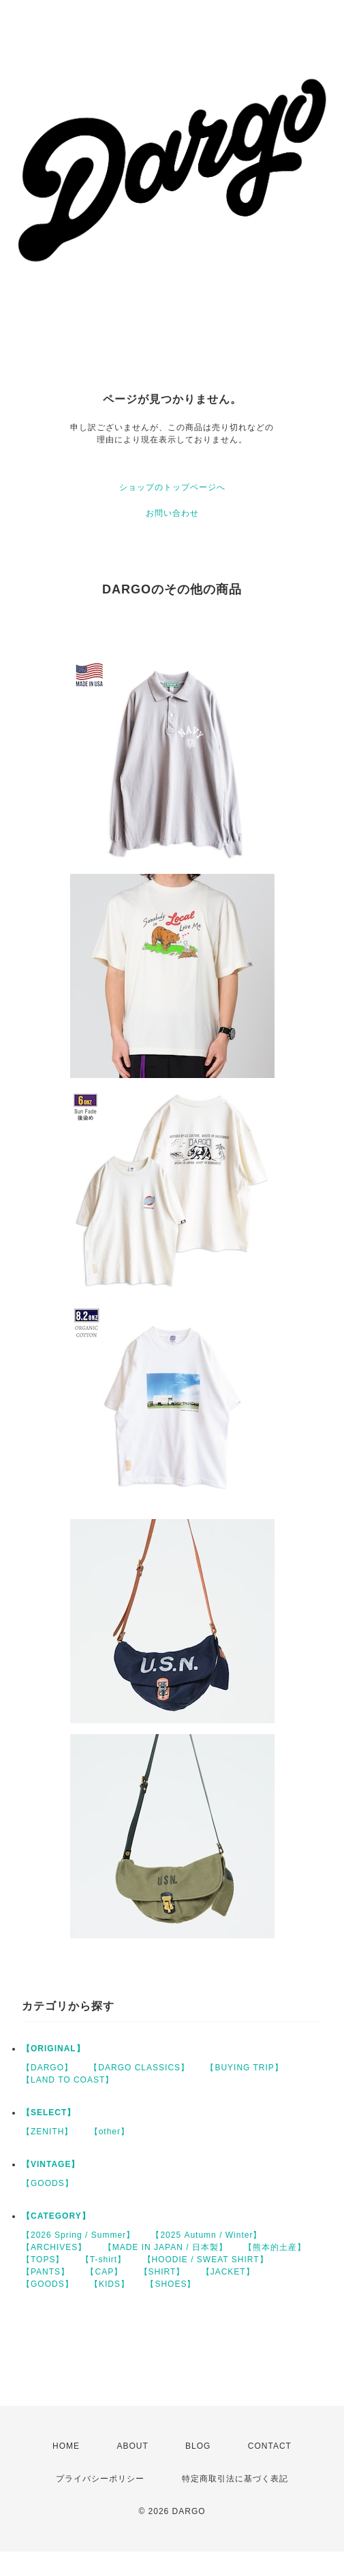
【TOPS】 (43, 2259)
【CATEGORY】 (56, 2216)
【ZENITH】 (47, 2131)
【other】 (109, 2131)
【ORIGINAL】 (53, 2048)
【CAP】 (104, 2272)
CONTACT (270, 2446)
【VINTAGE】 (51, 2164)
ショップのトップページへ (172, 487)
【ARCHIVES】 (54, 2247)
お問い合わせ (172, 513)
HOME (66, 2446)
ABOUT (132, 2446)
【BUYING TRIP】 (244, 2067)
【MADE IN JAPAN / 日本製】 (166, 2247)
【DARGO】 (47, 2067)
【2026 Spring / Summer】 (78, 2235)
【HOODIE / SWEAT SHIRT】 (205, 2259)
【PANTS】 (45, 2272)
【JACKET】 (228, 2272)
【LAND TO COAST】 (68, 2080)
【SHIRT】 (162, 2272)
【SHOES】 (171, 2284)
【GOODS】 (48, 2183)
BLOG (197, 2446)
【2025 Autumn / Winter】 (206, 2235)
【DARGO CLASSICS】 (139, 2067)
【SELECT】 (49, 2112)
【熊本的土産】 (275, 2247)
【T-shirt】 (103, 2259)
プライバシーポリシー (100, 2478)
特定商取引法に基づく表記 (235, 2478)
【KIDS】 (109, 2284)
